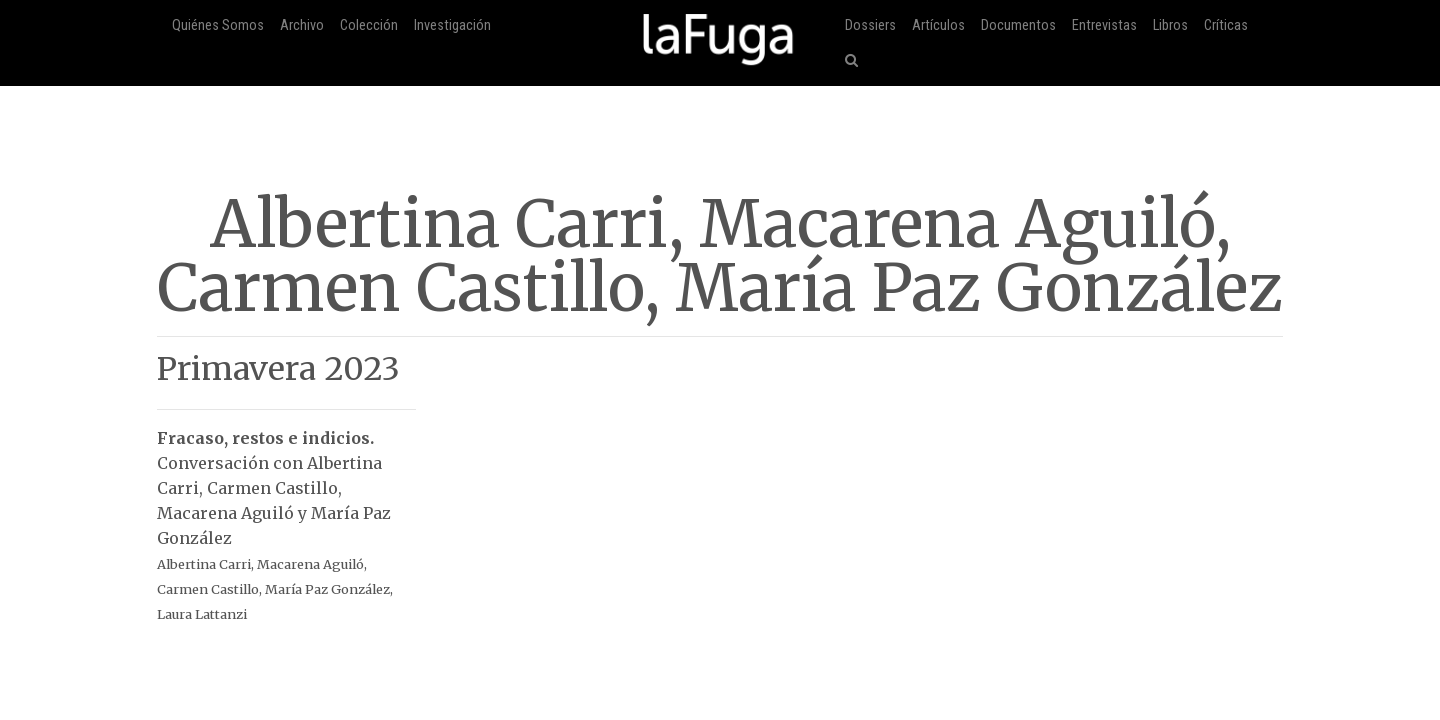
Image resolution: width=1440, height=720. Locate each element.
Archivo (302, 25)
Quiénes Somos (218, 25)
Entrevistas (1104, 25)
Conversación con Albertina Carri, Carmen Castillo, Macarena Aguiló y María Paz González (286, 515)
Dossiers (870, 25)
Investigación (452, 25)
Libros (1170, 25)
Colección (369, 25)
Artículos (938, 25)
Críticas (1226, 25)
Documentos (1018, 25)
